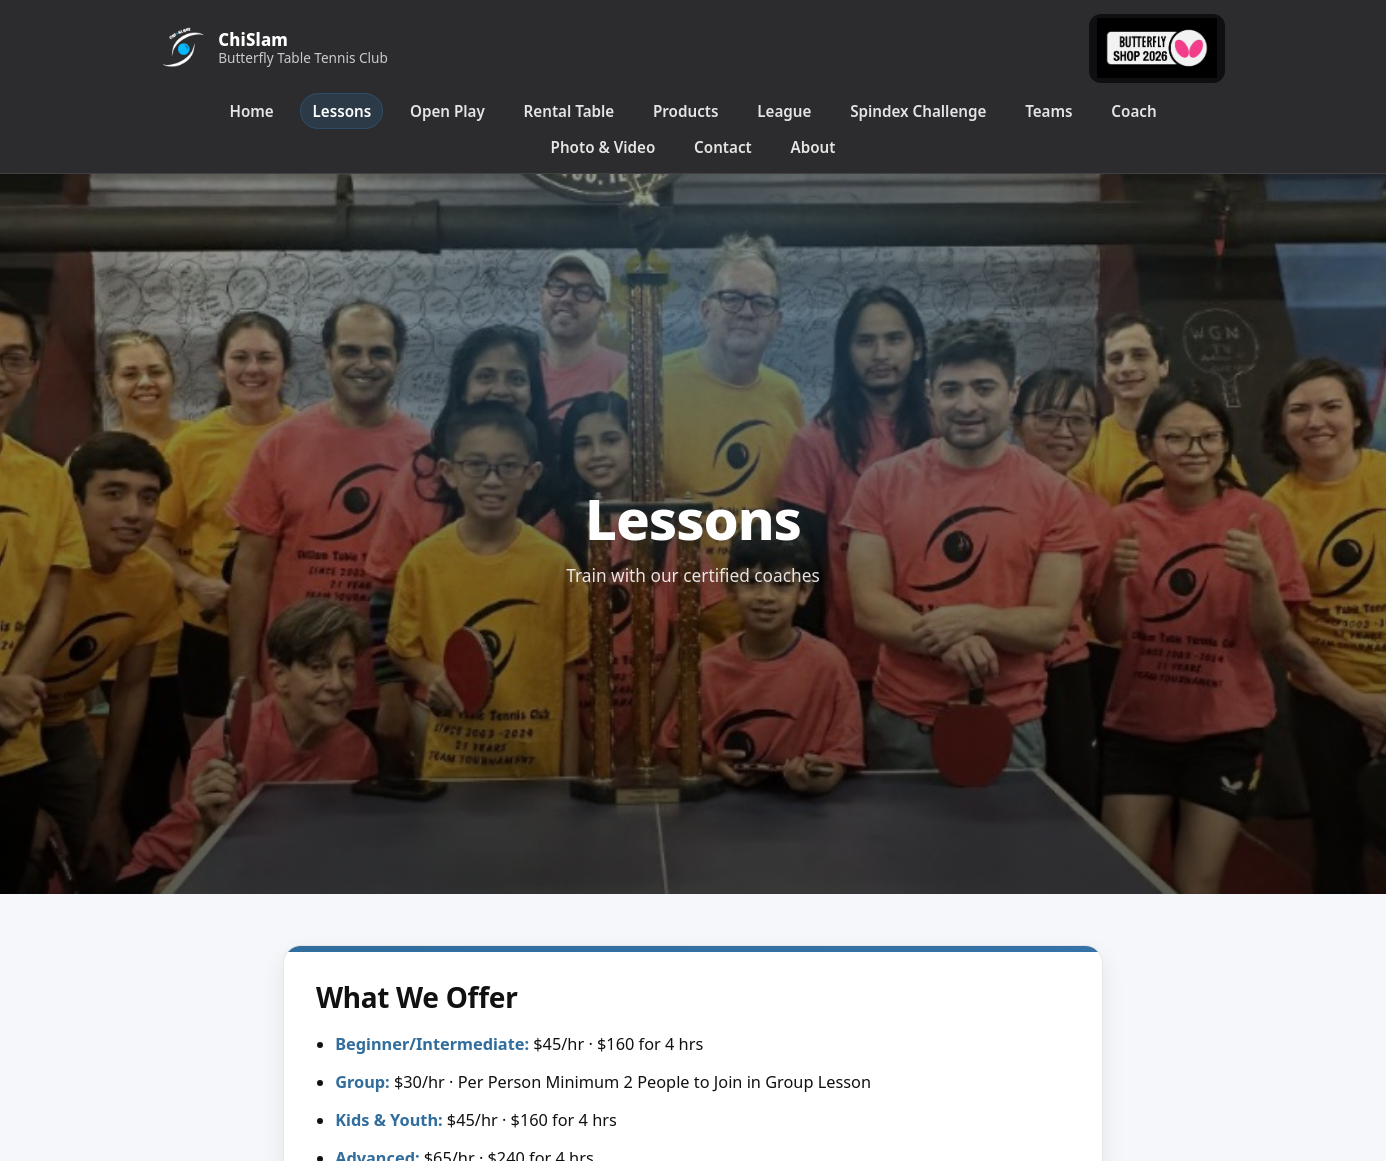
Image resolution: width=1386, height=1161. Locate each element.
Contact (723, 147)
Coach (1133, 111)
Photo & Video (603, 147)
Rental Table (569, 111)
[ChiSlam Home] (281, 48)
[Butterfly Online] (1157, 49)
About (812, 147)
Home (251, 111)
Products (685, 111)
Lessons (342, 111)
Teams (1048, 111)
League (784, 111)
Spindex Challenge (918, 111)
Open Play (447, 111)
